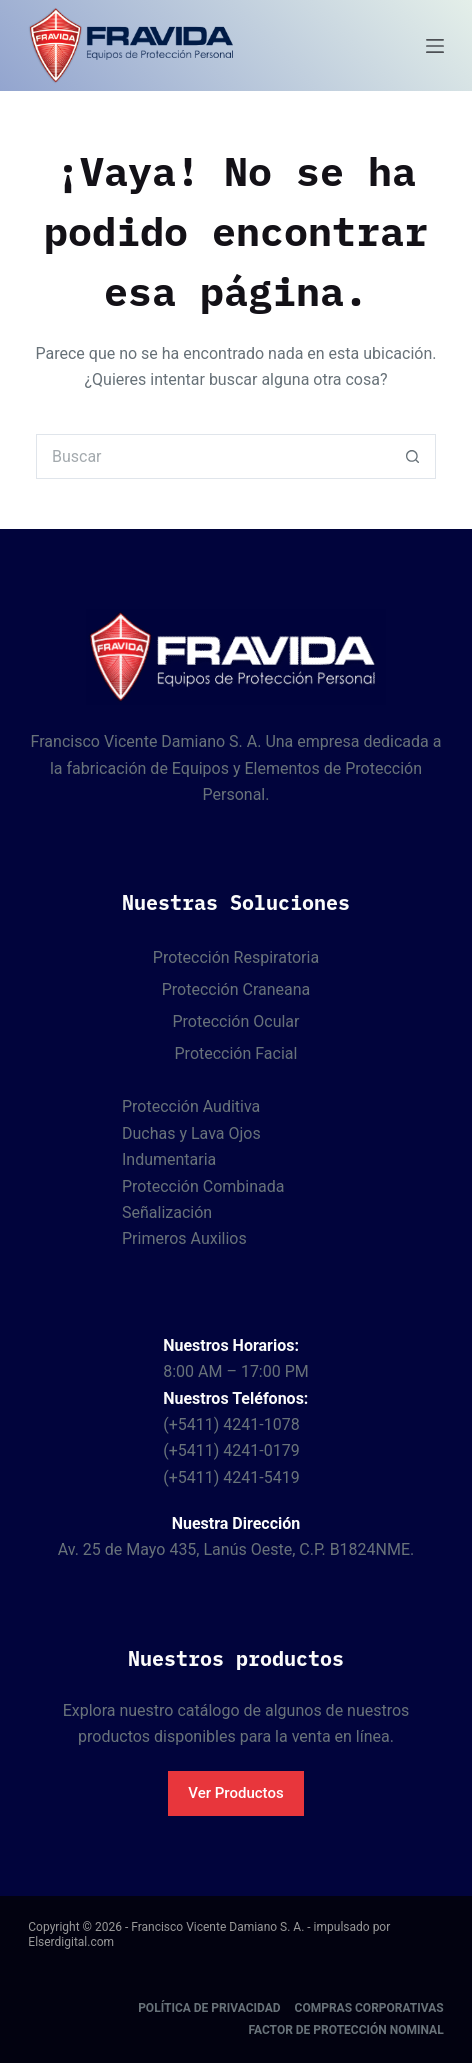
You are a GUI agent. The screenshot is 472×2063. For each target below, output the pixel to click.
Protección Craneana (236, 989)
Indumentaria (169, 1159)
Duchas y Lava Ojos (191, 1133)
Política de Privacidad (209, 2008)
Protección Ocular (235, 1021)
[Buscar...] (213, 456)
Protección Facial (236, 1053)
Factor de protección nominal (345, 2030)
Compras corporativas (369, 2008)
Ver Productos (235, 1793)
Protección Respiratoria (236, 957)
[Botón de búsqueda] (413, 456)
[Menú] (435, 46)
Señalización (167, 1212)
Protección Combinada (203, 1186)
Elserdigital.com (71, 1942)
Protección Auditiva (191, 1106)
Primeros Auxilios (184, 1238)
